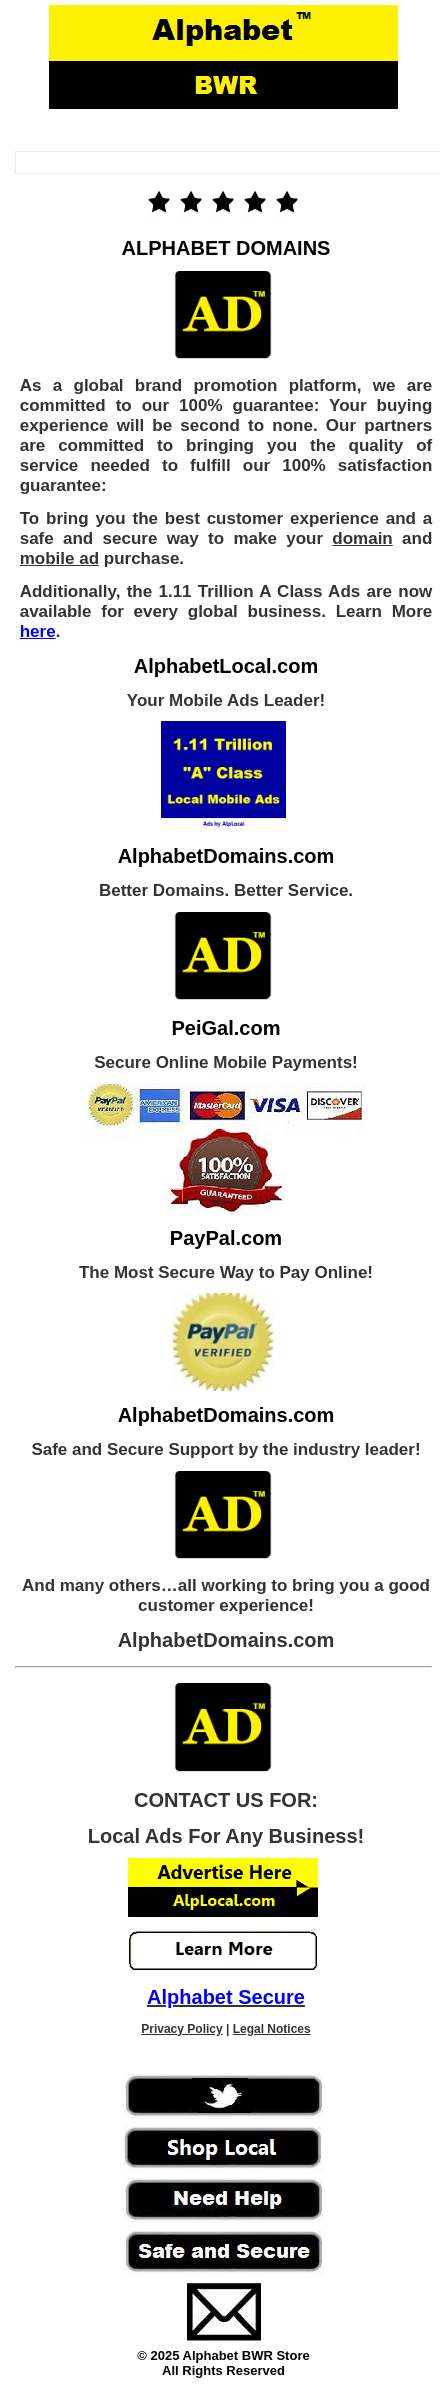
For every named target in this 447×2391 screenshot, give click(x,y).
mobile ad (59, 558)
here (38, 631)
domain (362, 538)
